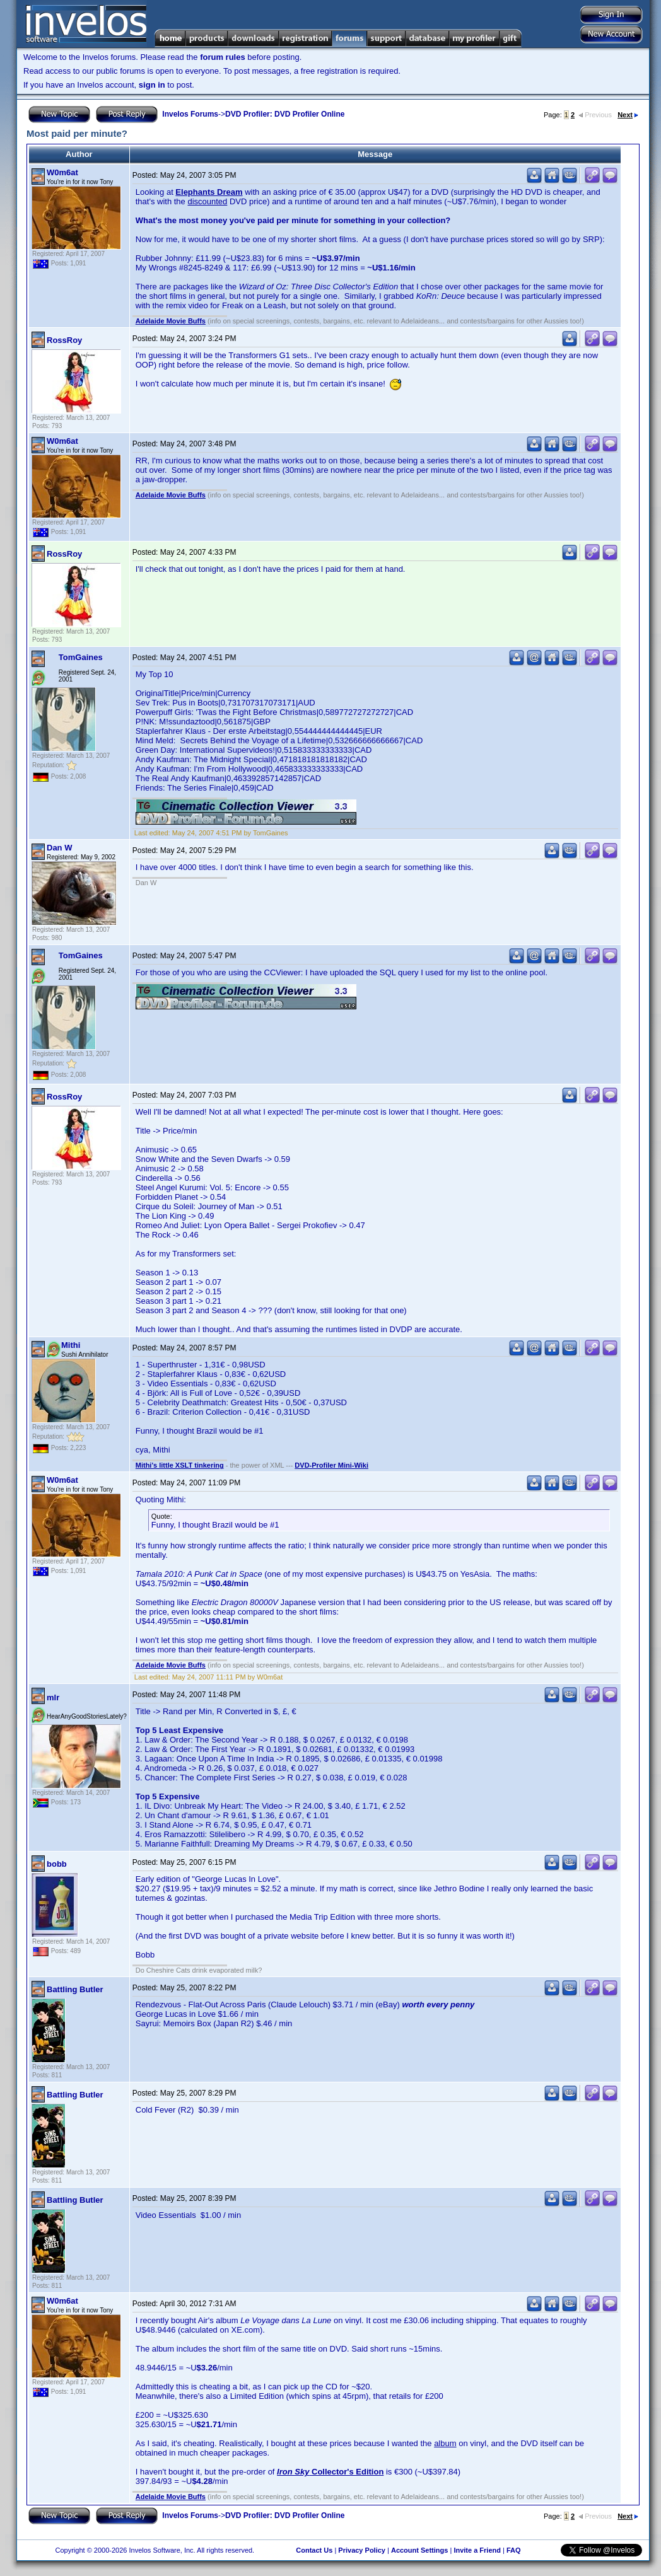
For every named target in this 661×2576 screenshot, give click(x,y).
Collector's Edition (330, 2471)
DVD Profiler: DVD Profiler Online (284, 114)
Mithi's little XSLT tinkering (180, 1465)
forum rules (222, 57)
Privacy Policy (361, 2550)
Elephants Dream (208, 192)
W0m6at (62, 172)
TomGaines (81, 657)
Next (627, 115)
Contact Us (314, 2550)
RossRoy (64, 340)
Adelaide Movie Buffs (171, 321)
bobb (57, 1864)
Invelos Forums (190, 114)
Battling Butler (75, 1989)
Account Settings (419, 2550)
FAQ (513, 2550)
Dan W (59, 847)
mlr (53, 1697)
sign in (152, 85)
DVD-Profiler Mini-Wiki (331, 1465)
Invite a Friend (477, 2550)
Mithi (70, 1345)
